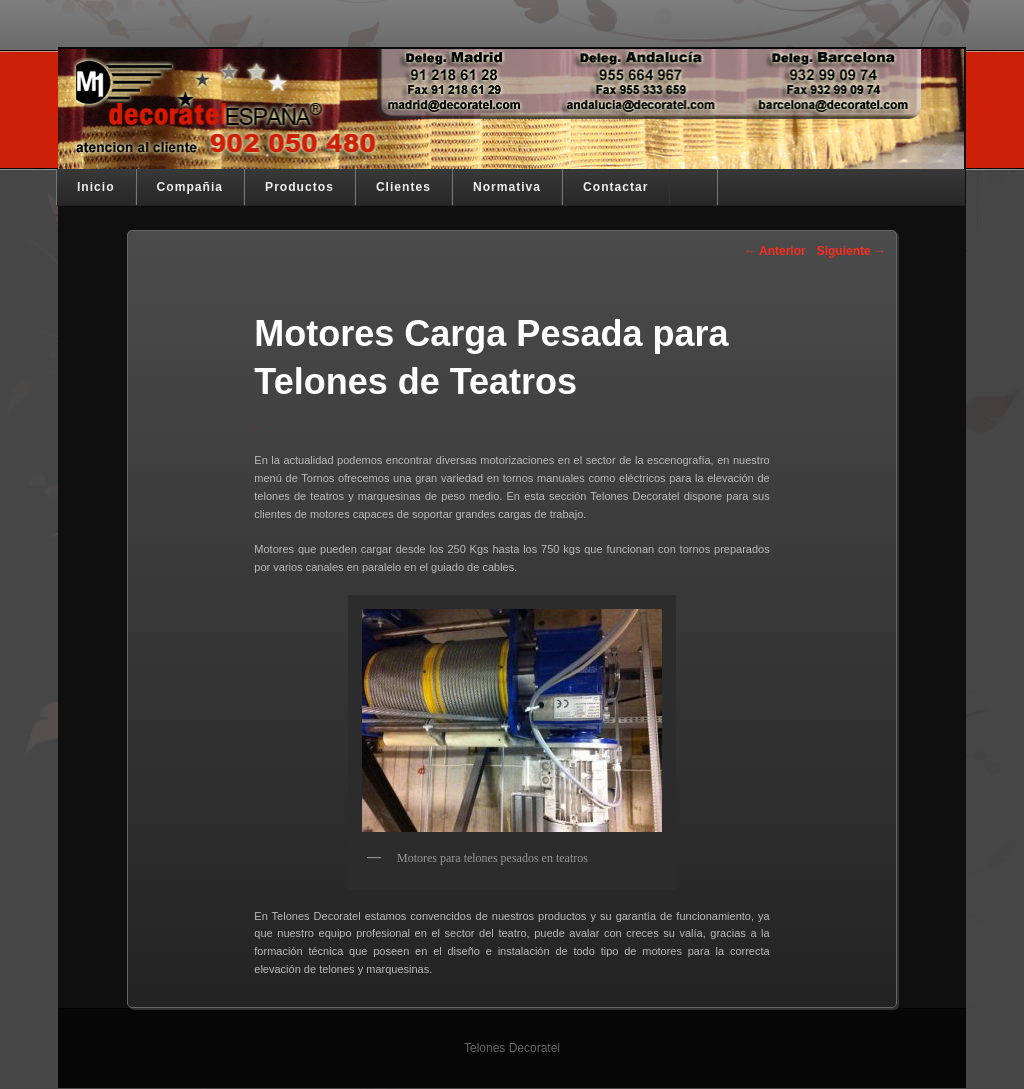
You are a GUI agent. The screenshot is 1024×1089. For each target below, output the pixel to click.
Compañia (190, 187)
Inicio (96, 187)
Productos (299, 187)
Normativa (507, 187)
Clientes (403, 187)
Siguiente (851, 251)
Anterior (775, 251)
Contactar (615, 187)
